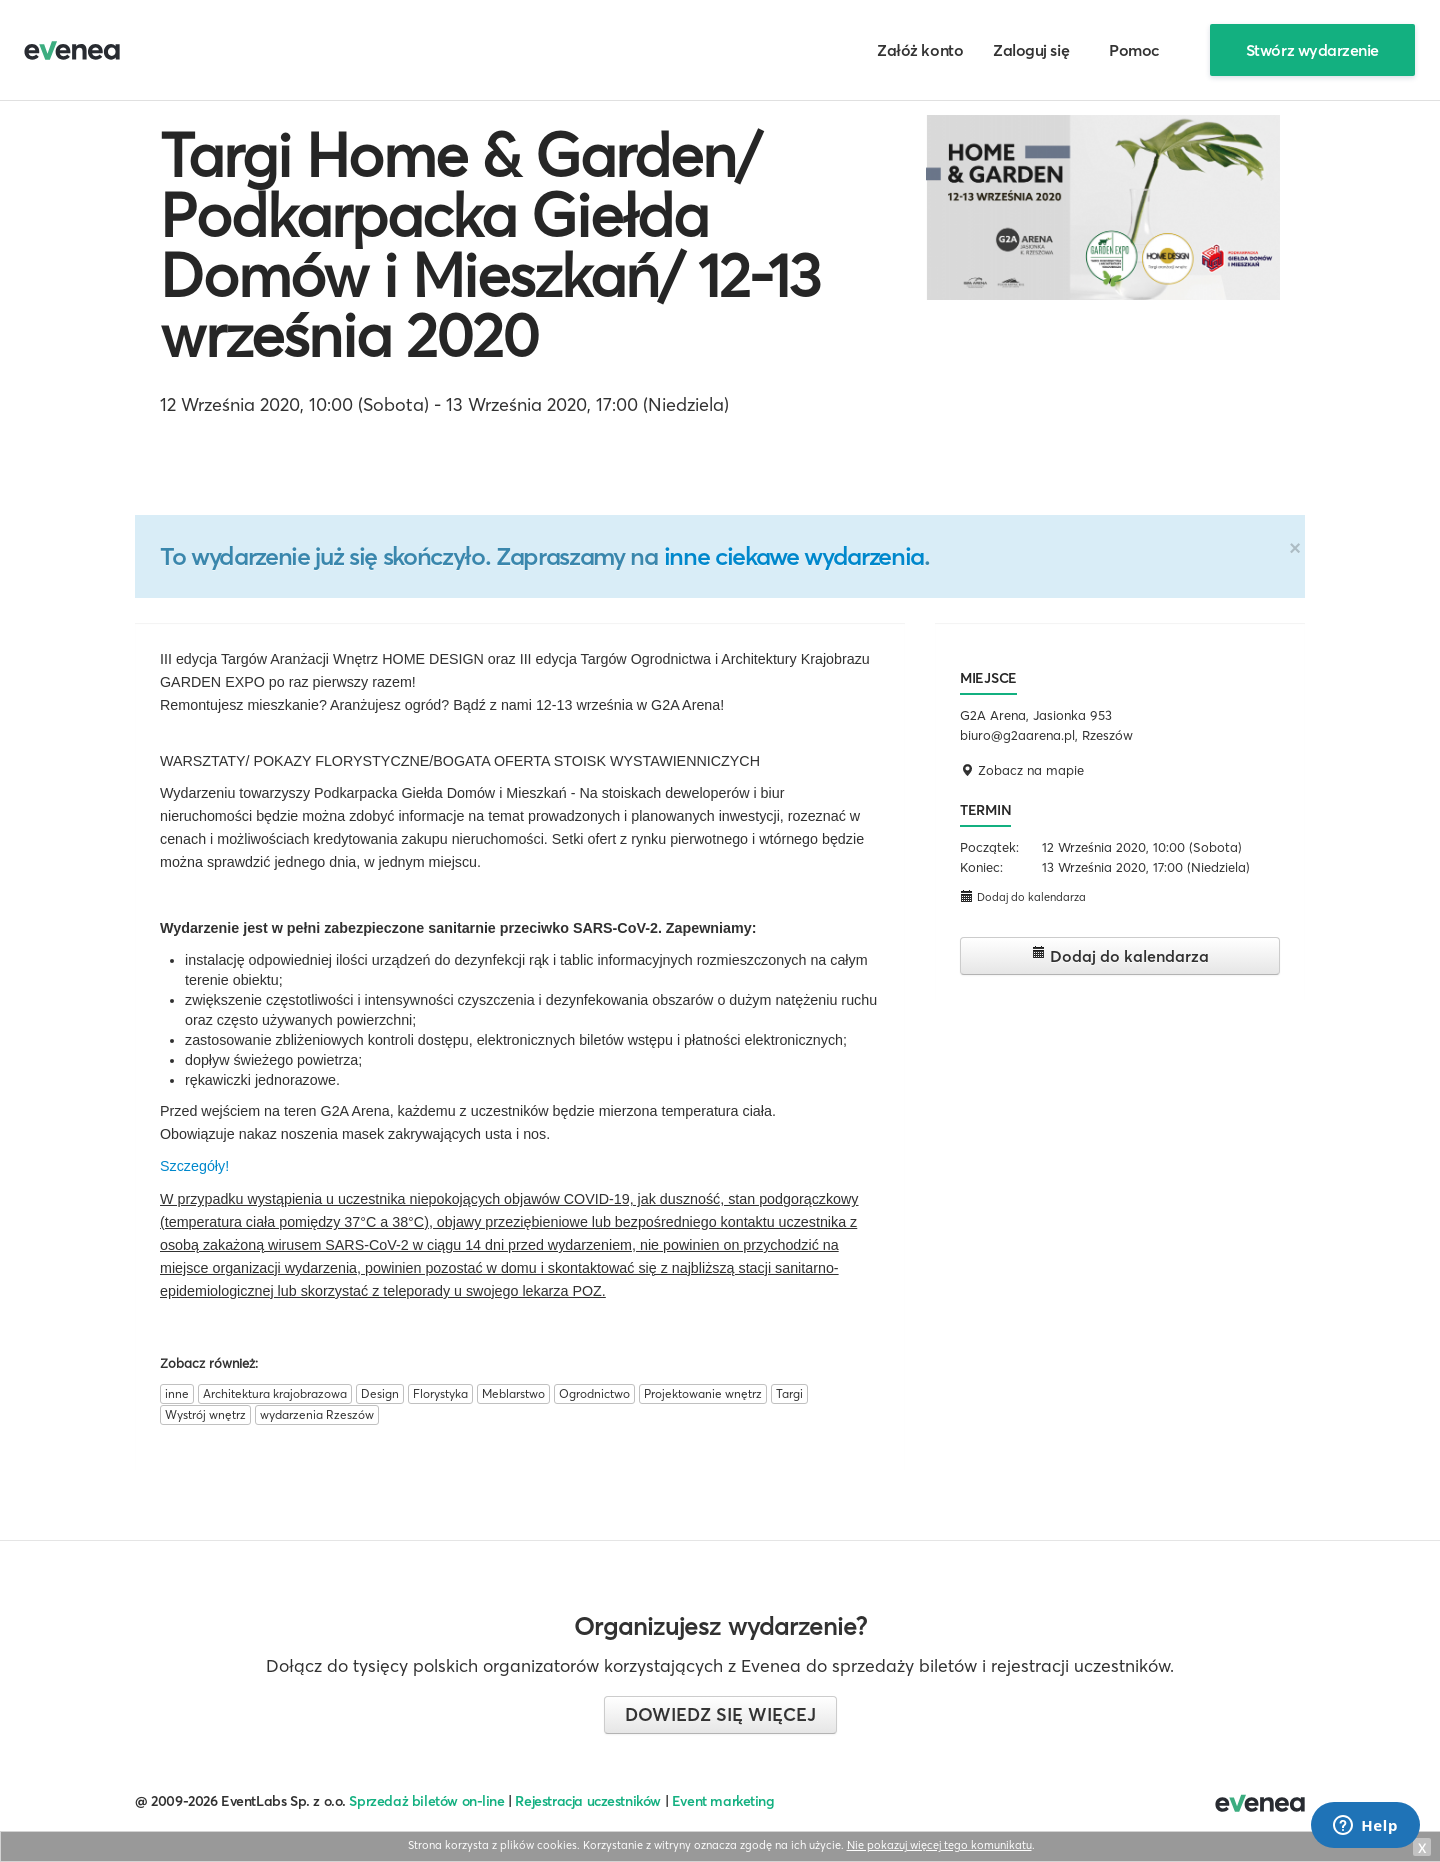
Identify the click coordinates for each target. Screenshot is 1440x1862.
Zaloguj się (1031, 50)
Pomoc (1134, 50)
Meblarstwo (513, 1393)
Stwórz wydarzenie (1312, 50)
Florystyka (440, 1393)
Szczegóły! (194, 1166)
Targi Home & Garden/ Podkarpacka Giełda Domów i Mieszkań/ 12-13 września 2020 (490, 245)
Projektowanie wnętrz (703, 1393)
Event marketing (723, 1801)
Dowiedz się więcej (720, 1714)
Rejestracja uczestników (588, 1801)
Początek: (989, 847)
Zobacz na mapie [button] (1022, 770)
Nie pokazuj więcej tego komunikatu (939, 1845)
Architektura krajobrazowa (275, 1393)
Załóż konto (920, 50)
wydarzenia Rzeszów (317, 1414)
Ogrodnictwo (594, 1393)
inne (177, 1393)
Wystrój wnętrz (205, 1414)
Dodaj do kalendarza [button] (1023, 896)
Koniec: (981, 867)
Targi (789, 1393)
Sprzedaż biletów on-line (426, 1801)
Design (380, 1393)
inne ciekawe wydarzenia (794, 556)
